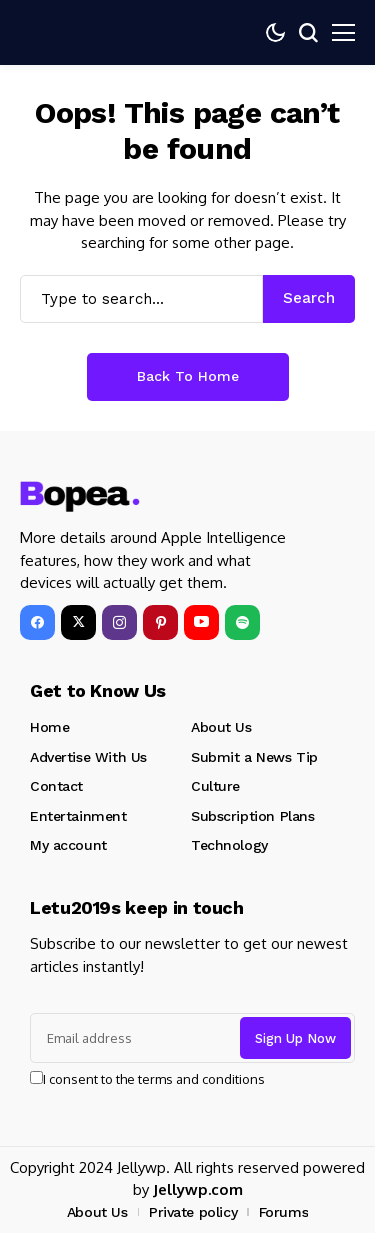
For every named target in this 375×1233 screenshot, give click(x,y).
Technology (229, 845)
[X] (78, 622)
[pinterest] (160, 622)
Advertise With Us (88, 757)
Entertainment (78, 816)
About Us (221, 727)
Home (49, 727)
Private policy (193, 1212)
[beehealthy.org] (80, 497)
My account (68, 845)
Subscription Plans (252, 816)
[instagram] (119, 622)
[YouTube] (201, 622)
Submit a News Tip (254, 757)
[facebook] (37, 622)
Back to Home (188, 376)
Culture (215, 786)
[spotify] (242, 622)
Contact (56, 786)
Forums (283, 1212)
